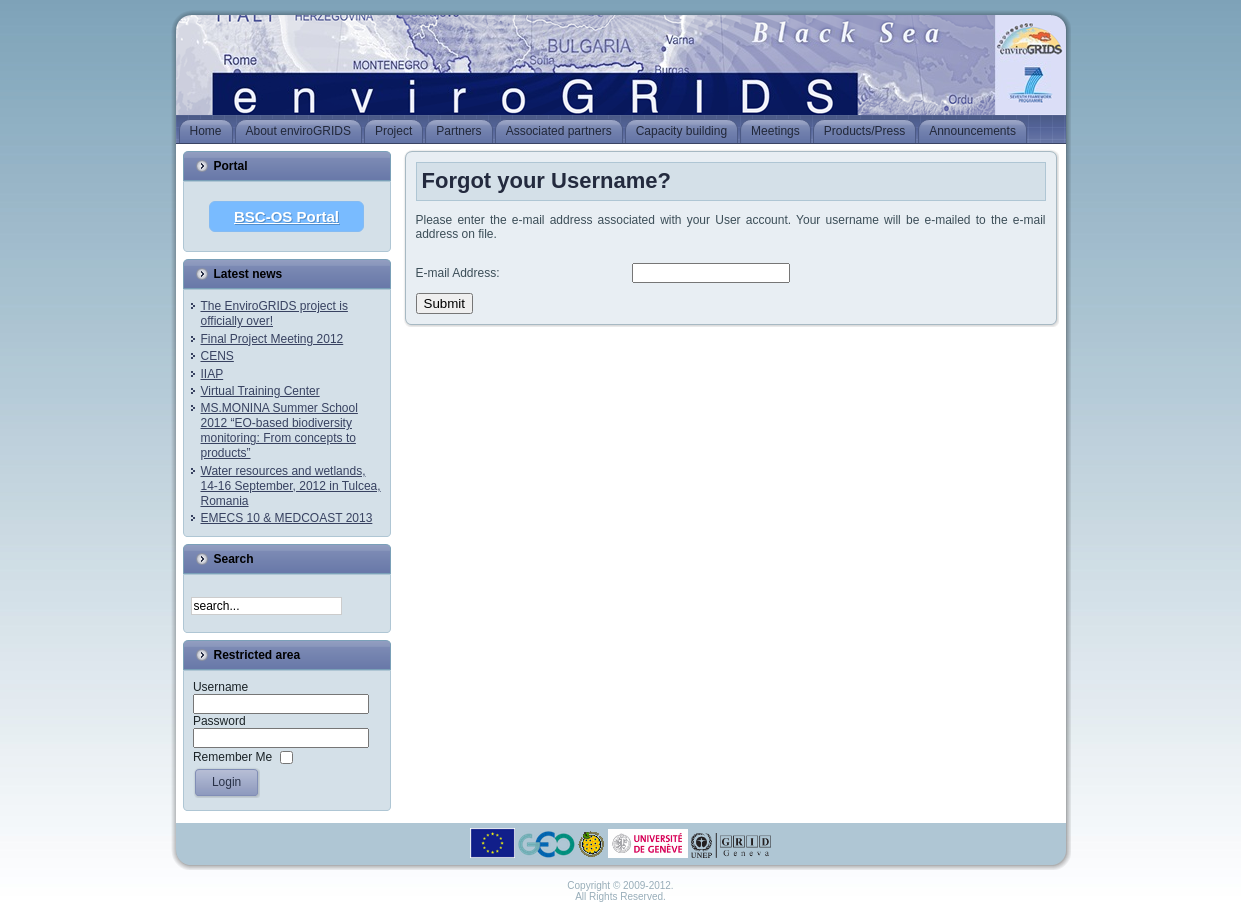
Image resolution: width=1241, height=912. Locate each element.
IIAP (212, 374)
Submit (444, 303)
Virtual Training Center (260, 391)
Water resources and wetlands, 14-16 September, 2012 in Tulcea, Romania (291, 486)
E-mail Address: (458, 273)
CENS (217, 356)
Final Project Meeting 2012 (272, 339)
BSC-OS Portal (286, 216)
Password (219, 721)
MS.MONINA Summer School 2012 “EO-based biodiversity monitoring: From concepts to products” (279, 430)
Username (220, 687)
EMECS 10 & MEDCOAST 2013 (287, 518)
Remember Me (232, 757)
